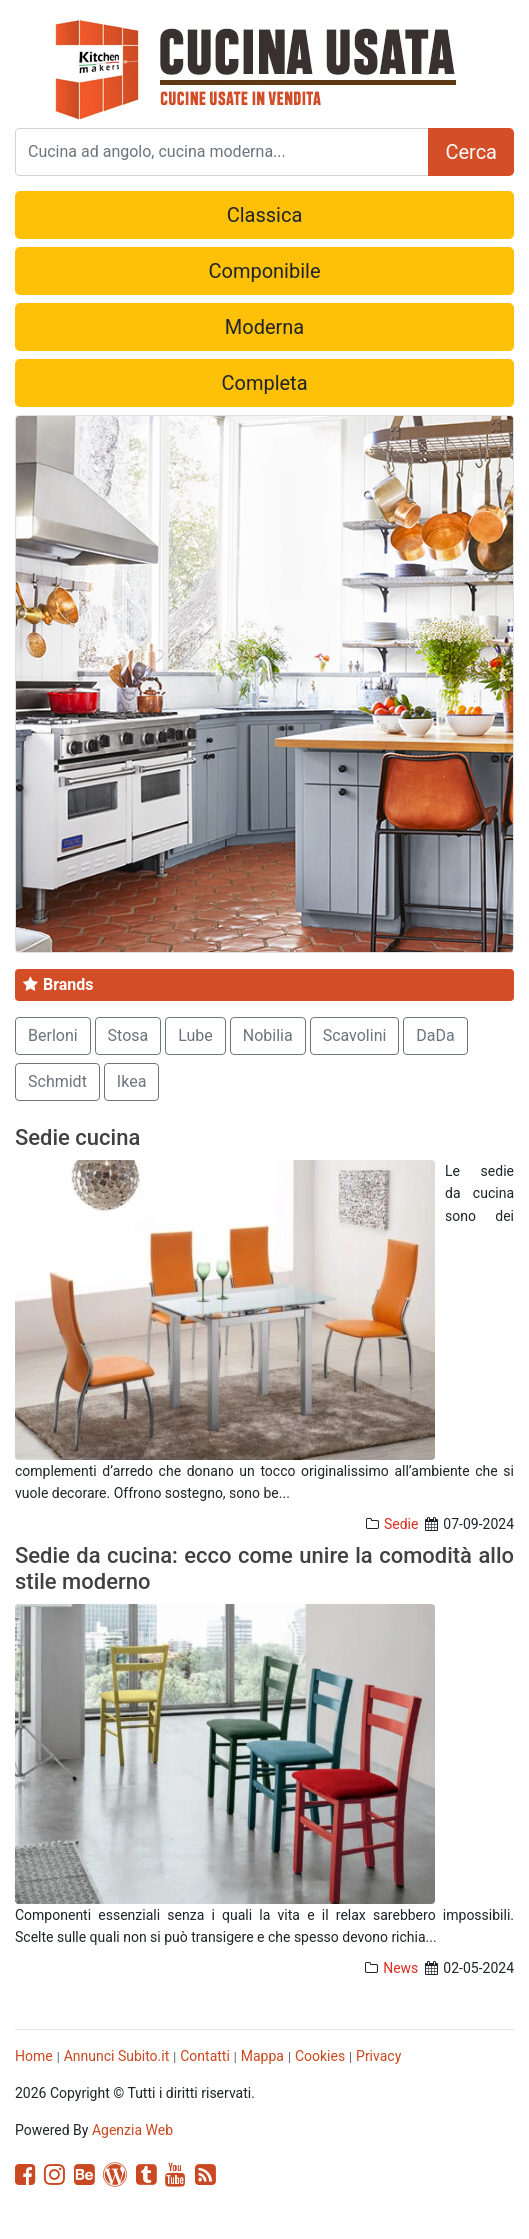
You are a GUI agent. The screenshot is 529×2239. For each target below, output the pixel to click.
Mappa (262, 2056)
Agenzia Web (132, 2130)
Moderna (264, 327)
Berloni (53, 1035)
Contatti (205, 2056)
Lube (195, 1035)
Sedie (401, 1524)
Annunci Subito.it (117, 2056)
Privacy (378, 2056)
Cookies (320, 2056)
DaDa (435, 1035)
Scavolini (355, 1035)
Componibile (264, 271)
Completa (264, 383)
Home (34, 2056)
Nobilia (268, 1035)
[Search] (222, 152)
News (400, 1968)
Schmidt (57, 1081)
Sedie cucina (77, 1137)
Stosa (128, 1035)
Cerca (471, 152)
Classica (265, 215)
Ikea (132, 1081)
